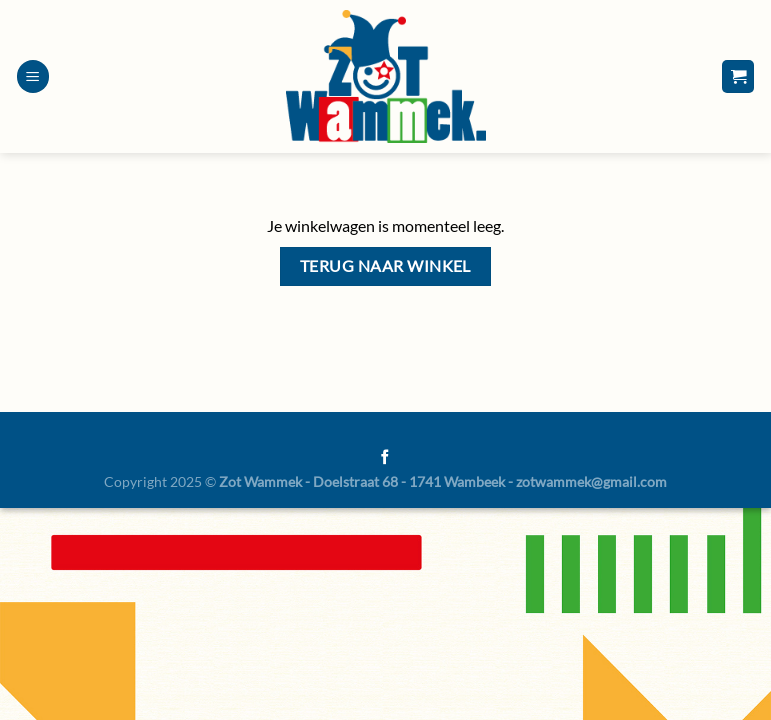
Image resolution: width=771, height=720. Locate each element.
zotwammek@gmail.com (591, 481)
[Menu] (33, 76)
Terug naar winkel (385, 266)
